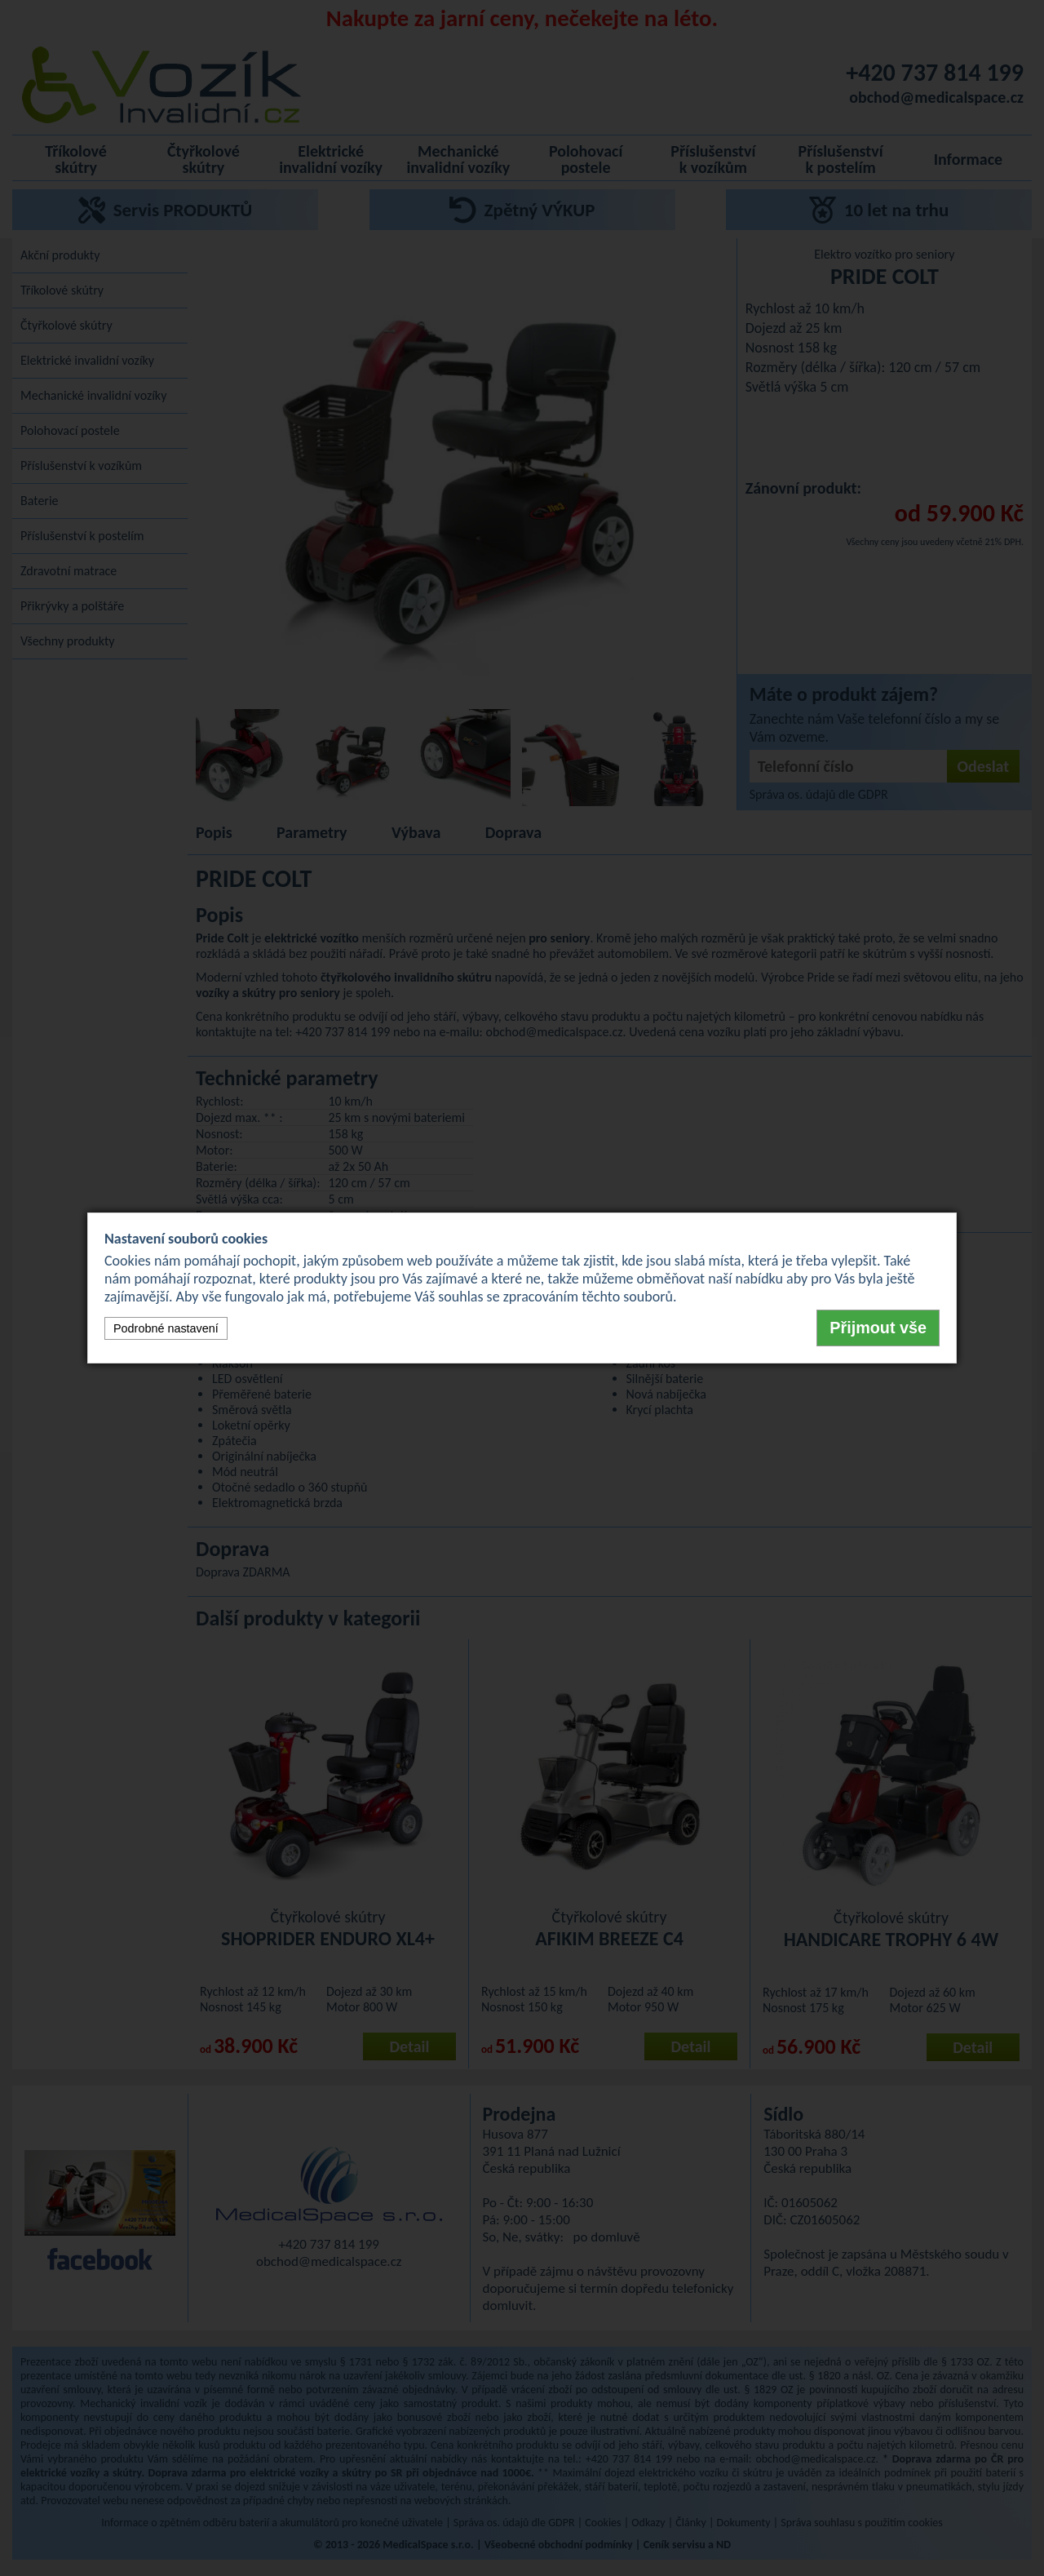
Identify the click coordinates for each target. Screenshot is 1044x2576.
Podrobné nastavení (166, 1328)
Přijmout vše (878, 1328)
